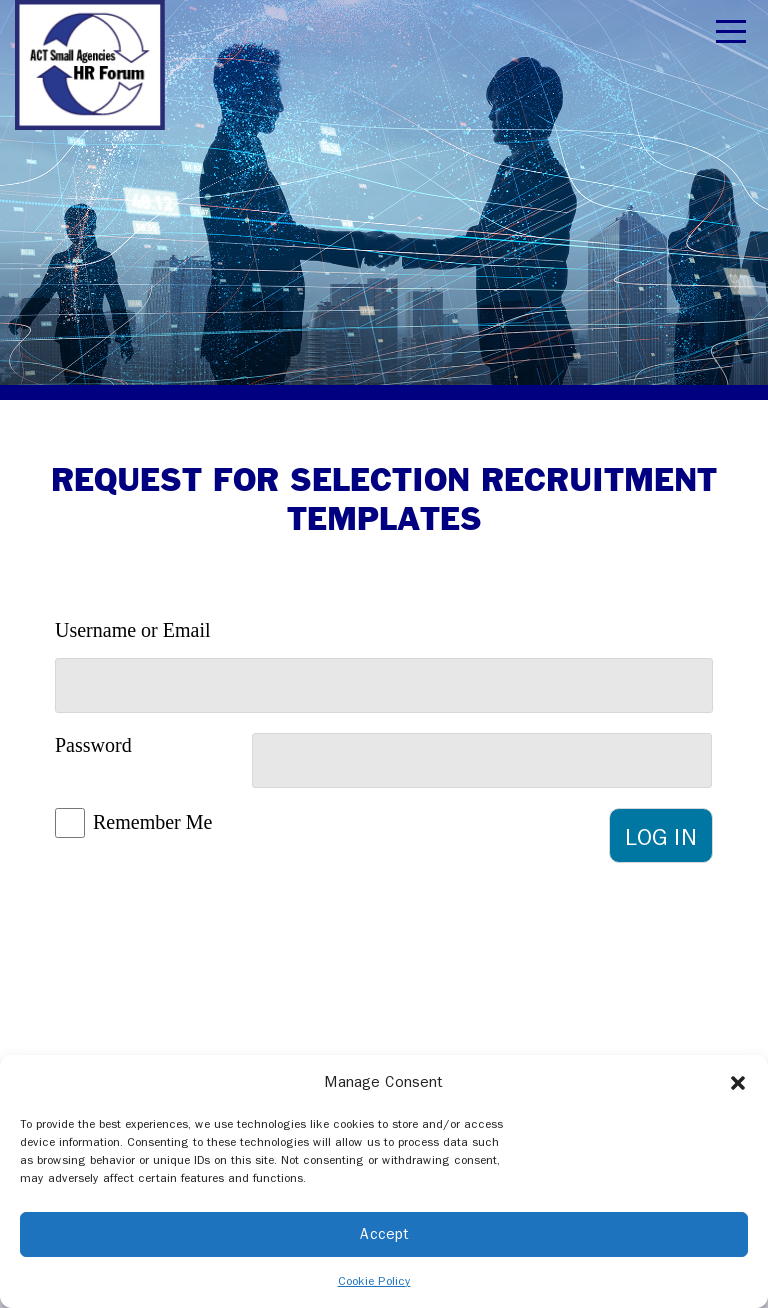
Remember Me (152, 822)
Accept (384, 1234)
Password (93, 745)
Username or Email (133, 630)
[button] (738, 1082)
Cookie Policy (374, 1281)
